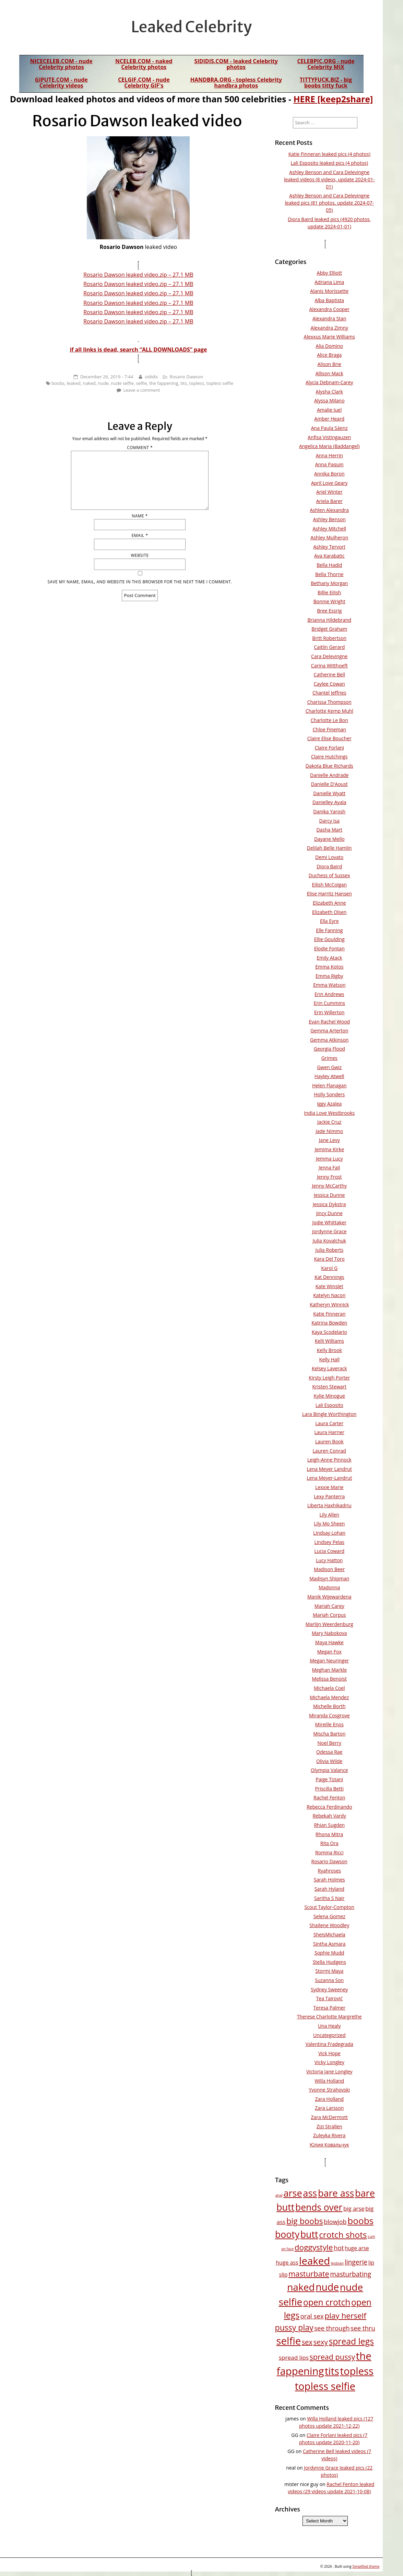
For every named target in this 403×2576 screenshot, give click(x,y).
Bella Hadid (329, 565)
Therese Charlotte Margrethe (329, 2016)
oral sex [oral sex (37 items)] (312, 2316)
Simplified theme (365, 2566)
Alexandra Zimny (329, 327)
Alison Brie (329, 364)
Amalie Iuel (329, 410)
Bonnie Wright (329, 601)
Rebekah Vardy (329, 1815)
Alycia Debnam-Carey (329, 382)
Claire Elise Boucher (329, 738)
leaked (74, 383)
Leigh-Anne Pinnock (329, 1459)
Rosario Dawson (186, 377)
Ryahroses (329, 1870)
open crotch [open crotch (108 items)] (326, 2302)
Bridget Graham (329, 629)
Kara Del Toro (329, 1259)
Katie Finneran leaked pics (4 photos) (329, 154)
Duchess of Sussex (329, 875)
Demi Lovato (329, 857)
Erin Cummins (329, 1003)
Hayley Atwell (329, 1076)
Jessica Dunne (329, 1195)
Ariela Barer (329, 501)
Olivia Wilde (329, 1761)
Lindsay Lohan (329, 1533)
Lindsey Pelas (329, 1542)
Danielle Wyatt (329, 793)
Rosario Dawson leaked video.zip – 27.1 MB (138, 274)
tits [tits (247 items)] (332, 2371)
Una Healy (329, 2026)
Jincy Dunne (329, 1213)
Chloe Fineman (329, 729)
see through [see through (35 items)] (332, 2328)
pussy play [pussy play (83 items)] (294, 2327)
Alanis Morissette (329, 291)
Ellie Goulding (329, 939)
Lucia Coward (329, 1551)
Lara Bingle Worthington (329, 1414)
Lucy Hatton (329, 1560)
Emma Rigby (329, 976)
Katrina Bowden (329, 1322)
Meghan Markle (329, 1670)
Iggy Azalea (329, 1103)
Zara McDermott (329, 2117)
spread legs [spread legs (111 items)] (351, 2341)
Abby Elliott (329, 273)
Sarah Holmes (329, 1879)
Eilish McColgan (329, 884)
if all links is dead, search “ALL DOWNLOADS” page (138, 349)
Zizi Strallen (329, 2126)
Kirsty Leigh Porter (329, 1377)
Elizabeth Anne (329, 903)
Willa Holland (329, 2080)
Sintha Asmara (329, 1943)
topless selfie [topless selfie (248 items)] (325, 2386)
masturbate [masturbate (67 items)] (308, 2274)
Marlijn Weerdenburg (329, 1624)
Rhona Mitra (329, 1834)
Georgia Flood (329, 1048)
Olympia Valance (329, 1770)
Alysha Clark (329, 391)
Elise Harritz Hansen (329, 893)
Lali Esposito (329, 1405)
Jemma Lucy (329, 1158)
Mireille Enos (329, 1724)
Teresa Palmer (329, 2007)
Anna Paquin (329, 464)
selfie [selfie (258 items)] (288, 2341)
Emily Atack (329, 957)
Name (140, 516)
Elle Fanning (329, 930)
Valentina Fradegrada (329, 2044)
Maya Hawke (329, 1642)
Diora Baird (329, 866)
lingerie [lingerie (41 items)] (356, 2262)
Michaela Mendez (329, 1697)
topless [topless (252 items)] (357, 2371)
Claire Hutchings (329, 756)
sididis (151, 377)
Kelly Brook (329, 1350)
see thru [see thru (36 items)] (363, 2328)
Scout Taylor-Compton (329, 1907)
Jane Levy (329, 1140)
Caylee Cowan (329, 683)
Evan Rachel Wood (329, 1021)
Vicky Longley (329, 2062)
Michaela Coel (329, 1688)
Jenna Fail (329, 1167)
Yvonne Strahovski (329, 2089)
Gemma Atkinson (329, 1040)
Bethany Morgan (329, 583)
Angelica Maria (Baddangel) (329, 446)
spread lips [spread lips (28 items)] (294, 2357)
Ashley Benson (329, 519)
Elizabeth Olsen (329, 912)
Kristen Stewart (329, 1386)
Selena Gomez (329, 1916)
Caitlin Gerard (329, 647)
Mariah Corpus (329, 1615)
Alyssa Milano (329, 400)
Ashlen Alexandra (329, 510)
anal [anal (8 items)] (279, 2195)
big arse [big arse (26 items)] (354, 2208)
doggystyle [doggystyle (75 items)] (314, 2247)
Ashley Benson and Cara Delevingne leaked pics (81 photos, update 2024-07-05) (329, 202)
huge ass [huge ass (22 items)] (287, 2262)
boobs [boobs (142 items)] (360, 2220)
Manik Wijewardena (329, 1596)
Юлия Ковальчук (329, 2144)
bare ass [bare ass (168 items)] (336, 2193)
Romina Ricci (329, 1852)
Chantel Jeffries (329, 692)
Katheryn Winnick (329, 1304)
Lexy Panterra (329, 1496)
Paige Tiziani (329, 1779)
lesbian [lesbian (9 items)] (337, 2263)
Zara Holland (329, 2099)
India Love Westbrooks (329, 1113)
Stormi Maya (329, 1971)
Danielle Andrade (329, 775)
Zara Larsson (329, 2108)
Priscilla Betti (329, 1788)
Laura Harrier (329, 1432)
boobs (57, 383)
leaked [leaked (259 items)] (314, 2261)
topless (196, 383)
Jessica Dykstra (329, 1204)
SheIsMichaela (329, 1934)
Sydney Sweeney (329, 1989)
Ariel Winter (329, 492)
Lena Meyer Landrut (329, 1469)
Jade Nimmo (329, 1131)
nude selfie (122, 383)
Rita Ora (329, 1843)
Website (140, 555)
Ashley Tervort (329, 546)
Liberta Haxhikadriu (329, 1505)
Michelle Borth (329, 1706)
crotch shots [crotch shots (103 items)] (343, 2234)
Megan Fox (329, 1651)
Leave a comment (141, 390)
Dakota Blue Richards (329, 766)
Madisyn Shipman (329, 1578)
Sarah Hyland (329, 1889)
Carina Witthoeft (329, 665)
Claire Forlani (329, 747)
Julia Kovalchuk (329, 1240)
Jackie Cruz (329, 1122)
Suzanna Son (329, 1980)
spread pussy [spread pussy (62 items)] (332, 2357)
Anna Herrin (329, 455)
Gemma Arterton (329, 1030)
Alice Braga (329, 355)
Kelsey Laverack (329, 1368)
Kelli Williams (329, 1341)
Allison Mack (329, 373)
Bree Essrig (329, 610)
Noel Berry (329, 1743)
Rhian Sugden (329, 1825)
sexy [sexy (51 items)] (320, 2342)
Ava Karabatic (329, 555)
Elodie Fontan (329, 948)
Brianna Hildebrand (329, 620)
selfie (141, 383)
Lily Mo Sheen (329, 1523)
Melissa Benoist (329, 1678)
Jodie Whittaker (329, 1222)
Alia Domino (329, 346)
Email (140, 535)
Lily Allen (329, 1514)
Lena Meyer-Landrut (329, 1478)
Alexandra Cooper (329, 309)
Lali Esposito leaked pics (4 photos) (329, 163)
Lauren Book (329, 1441)
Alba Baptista (329, 300)
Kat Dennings (329, 1277)
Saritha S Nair (329, 1898)
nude (103, 383)
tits (183, 383)
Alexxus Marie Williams (329, 336)
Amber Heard (329, 418)
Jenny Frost (329, 1176)
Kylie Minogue (329, 1396)
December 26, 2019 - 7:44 (106, 377)
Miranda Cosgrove (329, 1715)
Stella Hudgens (329, 1962)
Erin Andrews (329, 994)
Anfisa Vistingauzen (329, 437)
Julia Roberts (329, 1250)
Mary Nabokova (329, 1633)
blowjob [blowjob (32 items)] (335, 2222)
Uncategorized (329, 2035)
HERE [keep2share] (333, 99)
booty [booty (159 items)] (287, 2234)
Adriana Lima (329, 282)
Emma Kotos (329, 966)
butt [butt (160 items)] (309, 2234)
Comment (140, 447)
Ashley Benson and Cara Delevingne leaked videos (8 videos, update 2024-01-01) (329, 179)
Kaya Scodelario (329, 1332)
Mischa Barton (329, 1733)
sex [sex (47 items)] (307, 2342)
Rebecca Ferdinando (329, 1807)
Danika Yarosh (329, 811)
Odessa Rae (329, 1752)
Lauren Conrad (329, 1450)
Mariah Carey (329, 1606)
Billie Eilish (329, 592)
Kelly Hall (329, 1359)
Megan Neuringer (329, 1660)
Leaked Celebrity (191, 26)
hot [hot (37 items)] (339, 2247)
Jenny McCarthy (329, 1185)
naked (89, 383)
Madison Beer (329, 1569)
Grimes (329, 1058)
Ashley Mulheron (329, 537)
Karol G (329, 1268)
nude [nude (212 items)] (327, 2286)
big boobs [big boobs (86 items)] (304, 2221)
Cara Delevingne (329, 656)
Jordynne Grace (329, 1231)
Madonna (329, 1587)
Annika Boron (329, 473)
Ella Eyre (329, 921)
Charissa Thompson (329, 702)
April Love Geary (329, 483)
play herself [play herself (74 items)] (345, 2315)
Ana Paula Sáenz (329, 428)
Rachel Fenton (329, 1797)
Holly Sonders (329, 1094)
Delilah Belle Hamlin (329, 848)
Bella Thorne (329, 574)
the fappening (163, 383)
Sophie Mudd (329, 1952)
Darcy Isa (329, 820)
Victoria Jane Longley (329, 2071)
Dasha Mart (329, 829)
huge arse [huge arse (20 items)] (357, 2248)
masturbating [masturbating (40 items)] (350, 2274)
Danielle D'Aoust (329, 784)
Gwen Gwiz (329, 1067)
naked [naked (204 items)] (301, 2286)
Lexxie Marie (329, 1487)
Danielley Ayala (329, 802)
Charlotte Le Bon (329, 720)
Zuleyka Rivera (329, 2135)
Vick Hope (329, 2053)
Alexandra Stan (329, 318)
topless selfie (220, 383)
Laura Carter (329, 1423)
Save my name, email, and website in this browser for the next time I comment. (140, 582)
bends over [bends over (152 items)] (318, 2207)
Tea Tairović (329, 1998)
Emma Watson (329, 985)
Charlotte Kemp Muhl (329, 711)
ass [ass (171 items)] (310, 2193)
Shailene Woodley (329, 1925)
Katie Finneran (329, 1313)
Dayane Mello (329, 839)
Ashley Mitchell (329, 528)
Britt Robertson (329, 638)
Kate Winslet (329, 1286)
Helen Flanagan (329, 1085)
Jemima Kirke (329, 1149)
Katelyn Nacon (329, 1295)
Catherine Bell (329, 674)
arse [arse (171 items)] (292, 2193)
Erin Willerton (329, 1012)
